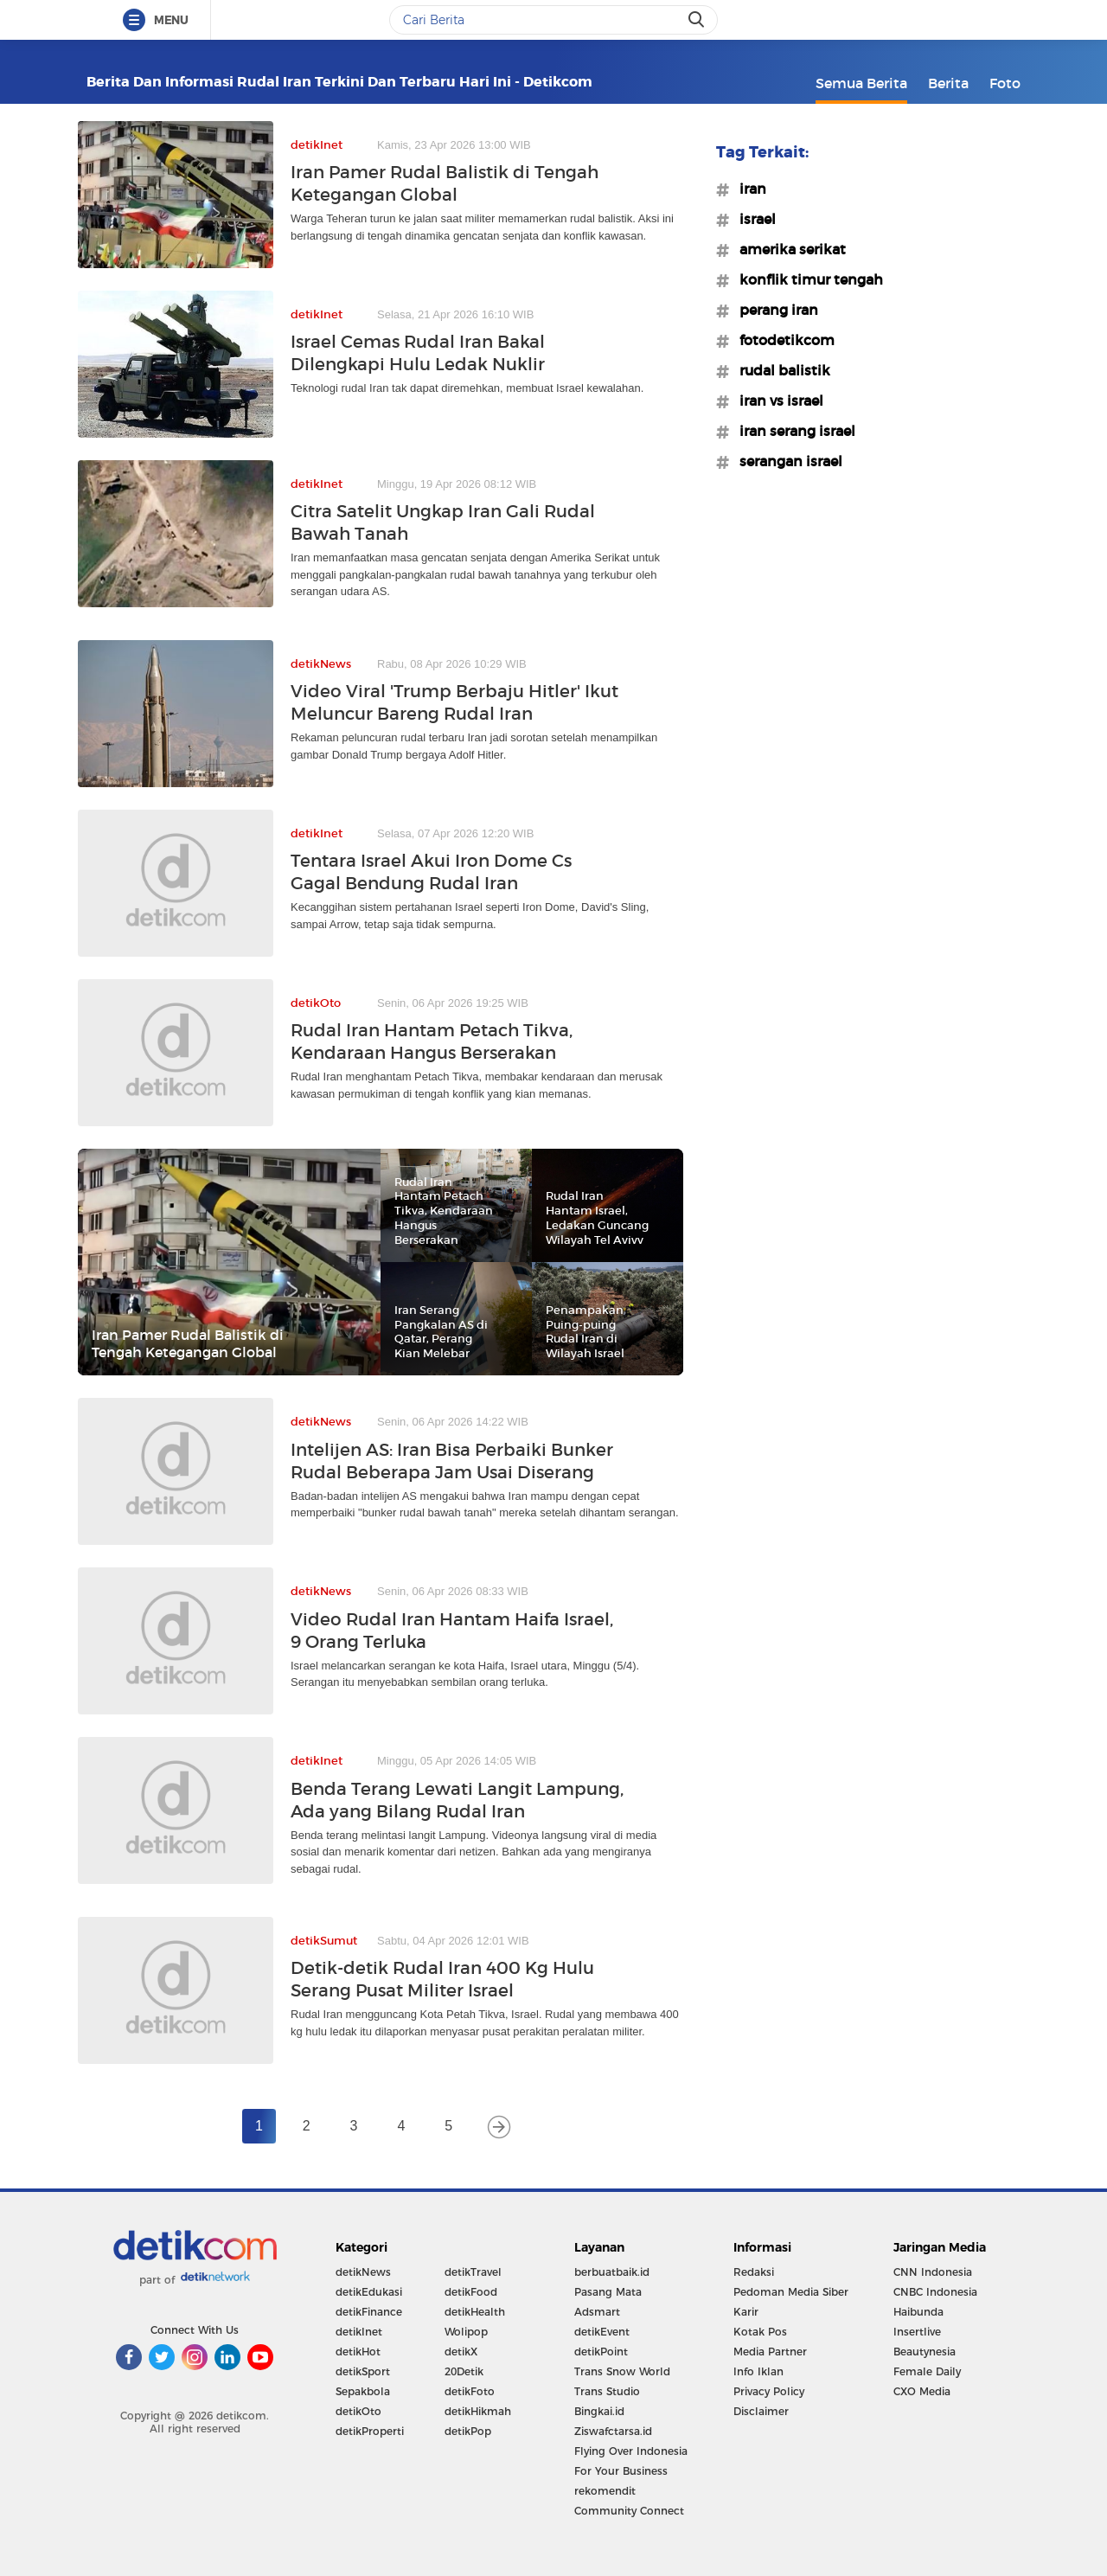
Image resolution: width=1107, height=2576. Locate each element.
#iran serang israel (792, 430)
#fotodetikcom (782, 340)
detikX (461, 2351)
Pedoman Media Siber (790, 2291)
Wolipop (466, 2331)
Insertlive (917, 2331)
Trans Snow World (622, 2371)
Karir (745, 2311)
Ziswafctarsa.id (613, 2431)
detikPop (468, 2431)
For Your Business (621, 2470)
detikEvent (602, 2331)
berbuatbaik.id (611, 2271)
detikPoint (601, 2351)
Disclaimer (761, 2411)
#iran (747, 188)
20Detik (464, 2371)
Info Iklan (758, 2371)
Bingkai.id (599, 2411)
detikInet (359, 2331)
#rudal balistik (779, 370)
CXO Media (921, 2391)
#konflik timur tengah (806, 279)
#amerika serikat (787, 249)
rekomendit (605, 2490)
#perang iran (773, 309)
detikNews (363, 2271)
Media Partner (770, 2351)
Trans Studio (607, 2391)
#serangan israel (785, 461)
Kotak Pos (760, 2331)
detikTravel (473, 2271)
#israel (752, 218)
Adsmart (597, 2311)
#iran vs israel (776, 400)
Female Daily (927, 2371)
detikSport (363, 2371)
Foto (1005, 83)
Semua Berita (861, 83)
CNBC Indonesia (935, 2291)
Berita (948, 83)
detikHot (358, 2351)
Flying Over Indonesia (631, 2451)
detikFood (471, 2291)
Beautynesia (924, 2351)
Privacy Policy (768, 2391)
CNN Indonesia (932, 2271)
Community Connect (629, 2510)
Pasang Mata (608, 2291)
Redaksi (753, 2271)
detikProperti (370, 2431)
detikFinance (369, 2311)
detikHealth (475, 2311)
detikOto (358, 2411)
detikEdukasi (369, 2291)
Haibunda (918, 2311)
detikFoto (470, 2391)
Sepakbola (363, 2391)
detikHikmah (478, 2411)
